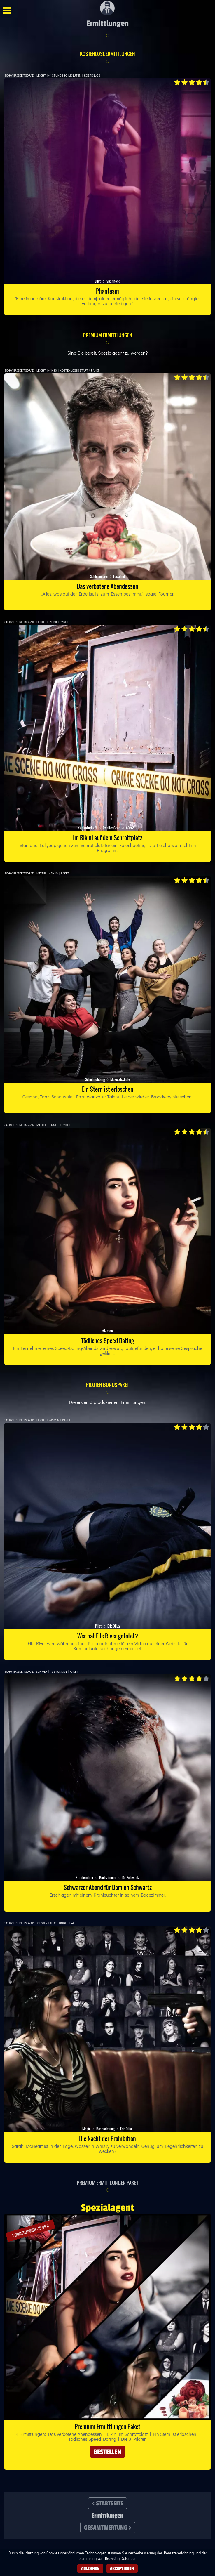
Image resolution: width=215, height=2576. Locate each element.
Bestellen (107, 2451)
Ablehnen (90, 2568)
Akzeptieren (122, 2568)
